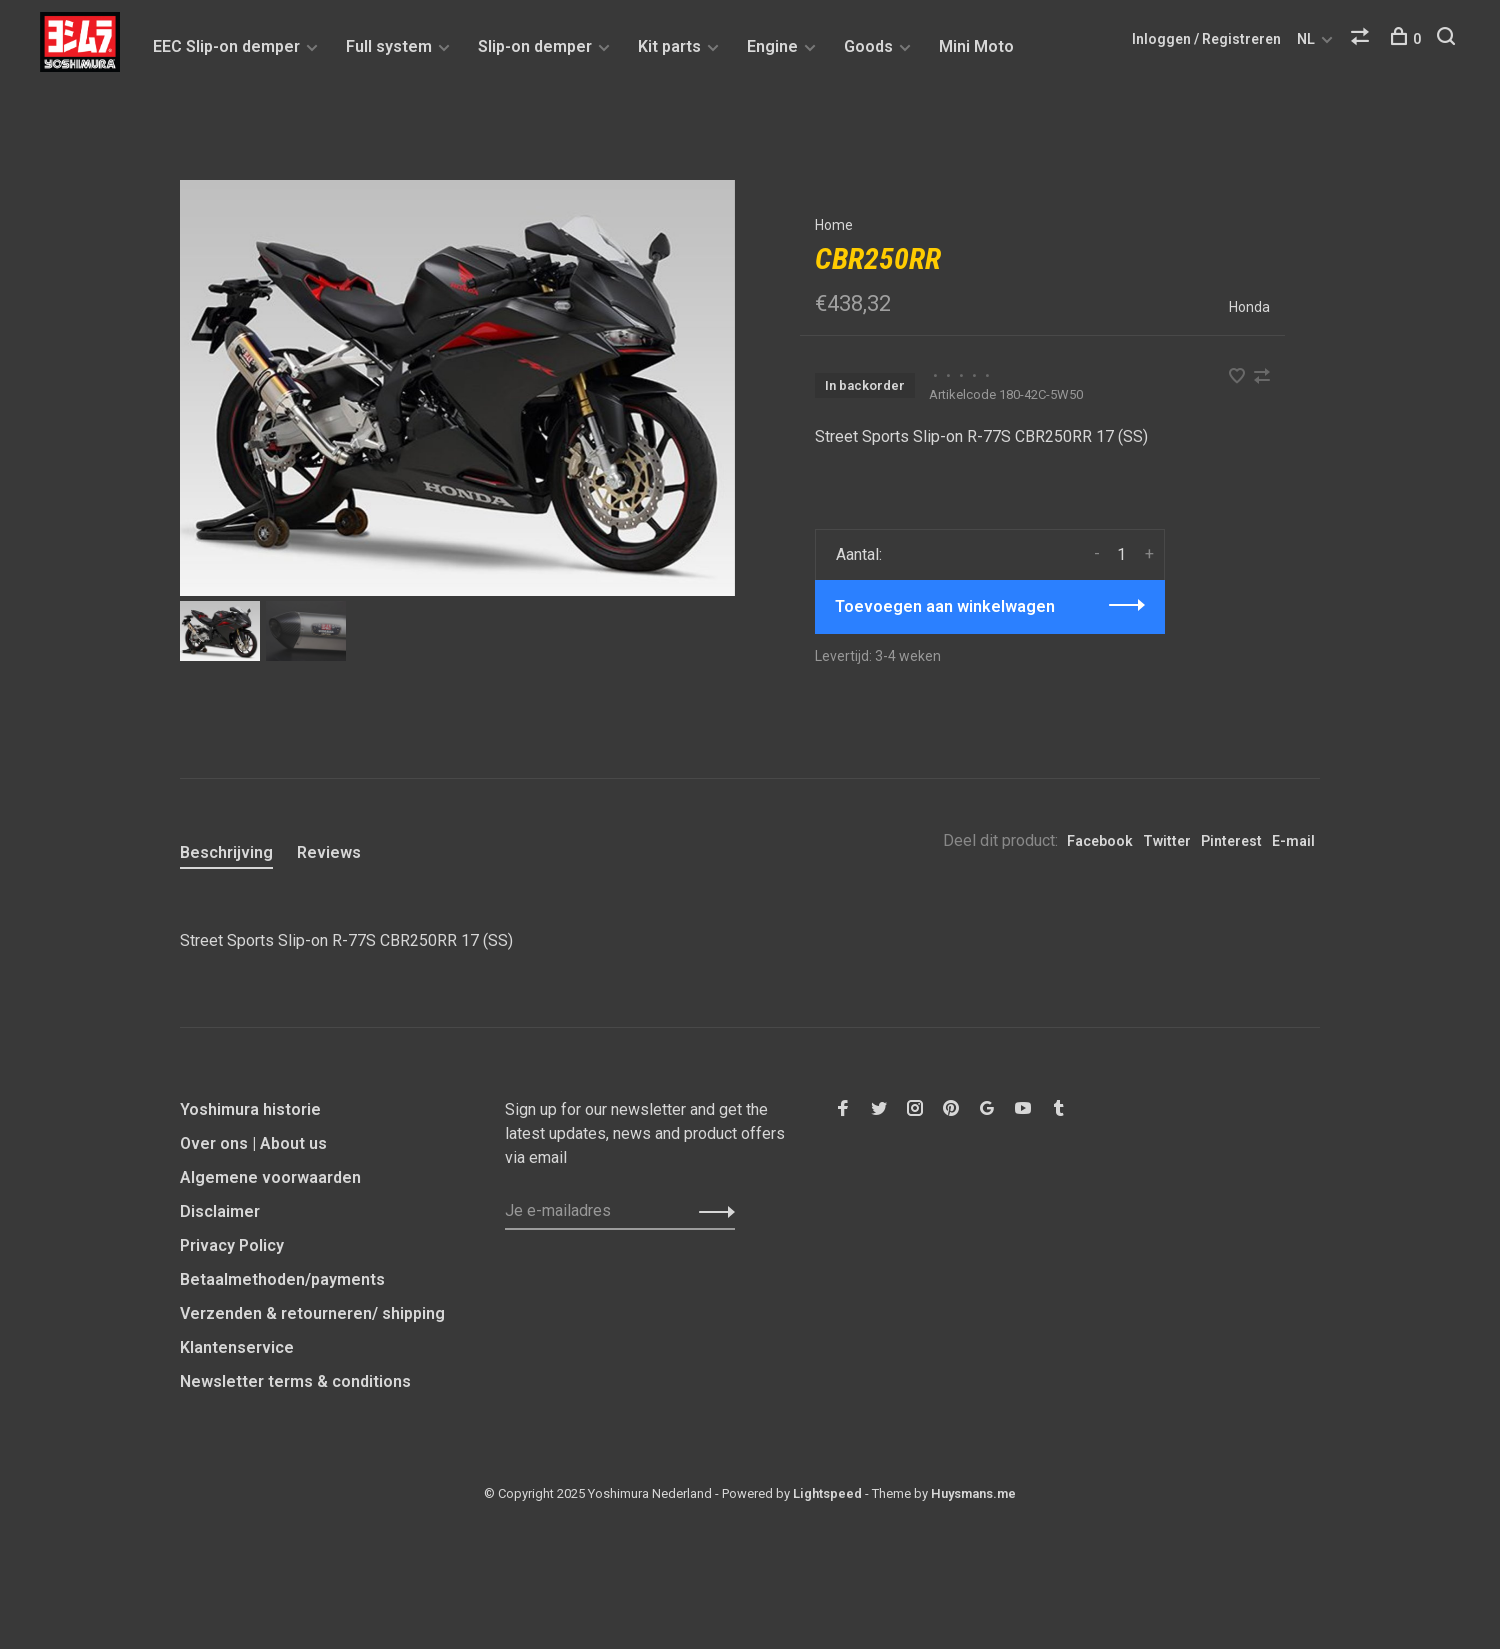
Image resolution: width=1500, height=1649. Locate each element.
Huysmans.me (973, 1493)
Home (834, 225)
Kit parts (669, 46)
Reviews (329, 852)
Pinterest (1231, 841)
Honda (1249, 307)
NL (1306, 39)
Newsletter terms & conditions (295, 1381)
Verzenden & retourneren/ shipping (312, 1313)
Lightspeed (827, 1493)
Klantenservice (237, 1347)
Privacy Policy (232, 1245)
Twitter (1167, 841)
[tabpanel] (457, 388)
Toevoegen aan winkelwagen (945, 606)
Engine (772, 46)
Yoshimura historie (250, 1109)
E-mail (1293, 841)
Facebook (1100, 841)
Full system (389, 46)
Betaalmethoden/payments (282, 1279)
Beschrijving (226, 852)
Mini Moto (976, 46)
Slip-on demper (535, 46)
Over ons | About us (253, 1143)
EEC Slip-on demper (226, 46)
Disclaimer (220, 1211)
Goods (868, 46)
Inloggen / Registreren (1206, 39)
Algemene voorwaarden (270, 1177)
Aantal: (859, 554)
